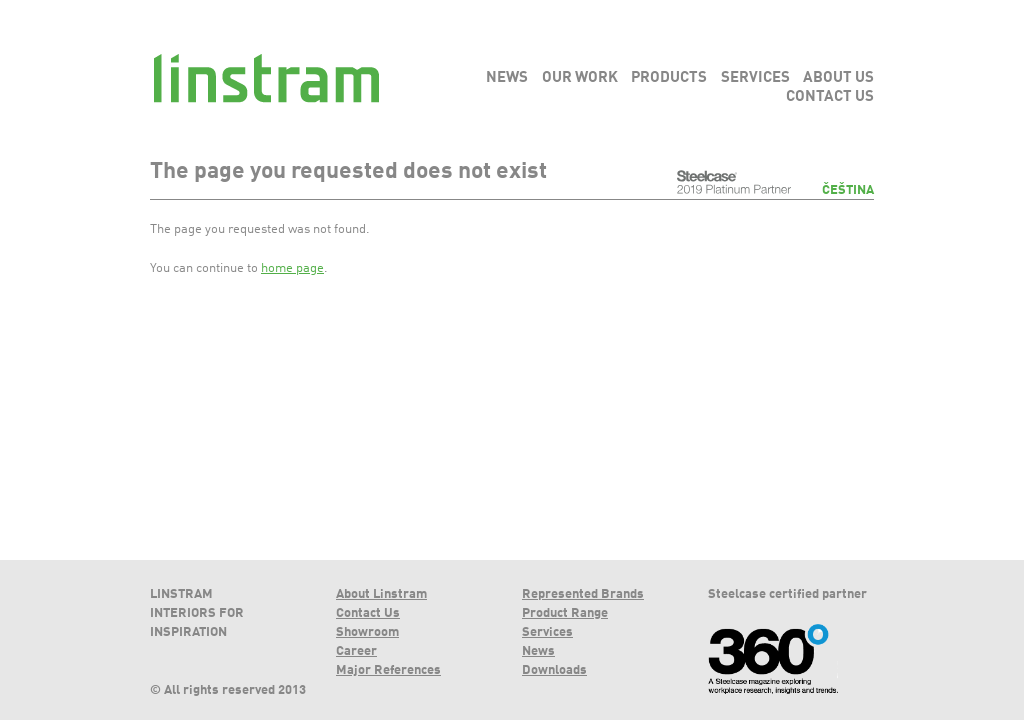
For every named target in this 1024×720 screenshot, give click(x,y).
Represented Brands (583, 594)
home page (292, 268)
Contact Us (368, 613)
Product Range (565, 613)
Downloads (554, 670)
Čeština (848, 190)
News (538, 651)
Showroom (367, 632)
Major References (388, 670)
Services (547, 632)
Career (356, 651)
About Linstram (381, 594)
